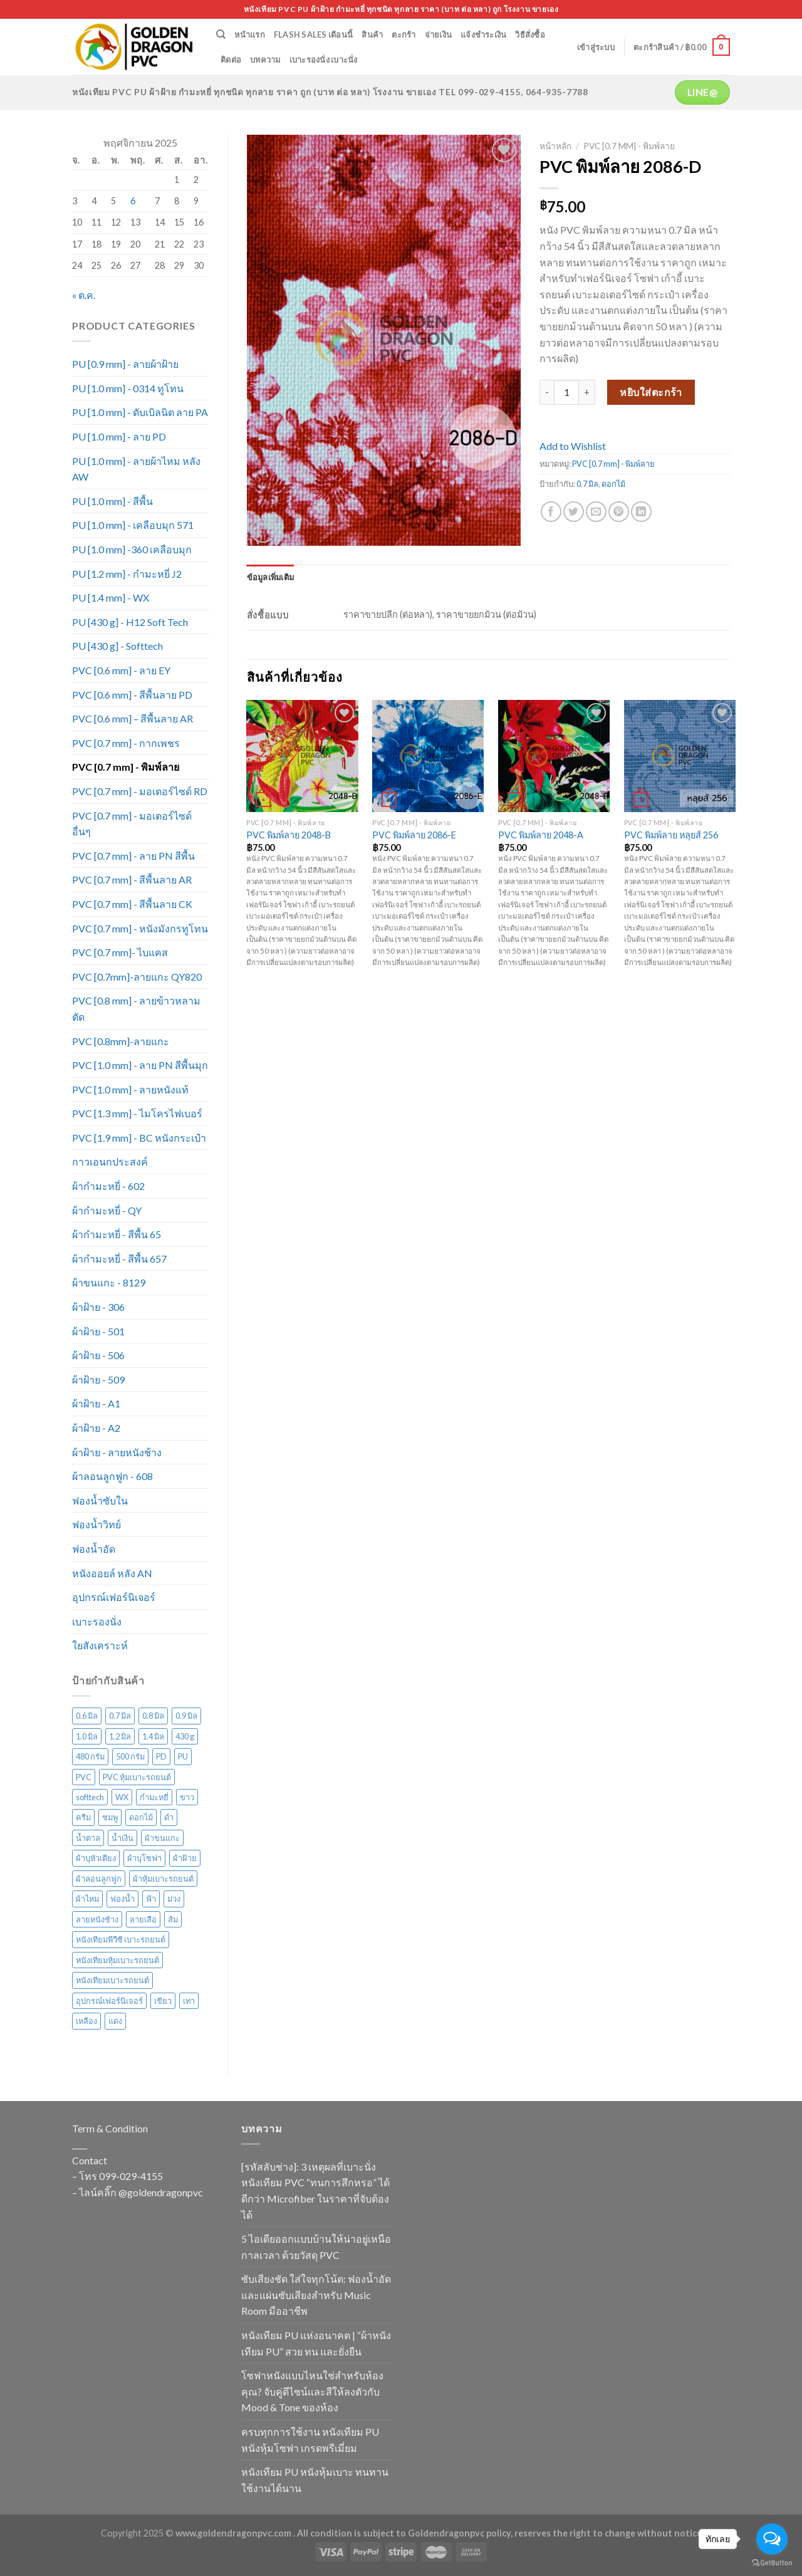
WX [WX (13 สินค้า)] (121, 1797)
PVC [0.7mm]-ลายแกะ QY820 (137, 977)
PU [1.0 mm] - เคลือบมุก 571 (133, 525)
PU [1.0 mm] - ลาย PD (119, 436)
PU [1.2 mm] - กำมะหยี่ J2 (127, 574)
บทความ (265, 60)
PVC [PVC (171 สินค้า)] (83, 1777)
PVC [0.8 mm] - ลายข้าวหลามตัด (136, 1008)
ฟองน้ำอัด (93, 1549)
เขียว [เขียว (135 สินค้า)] (163, 2001)
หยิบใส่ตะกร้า (651, 392)
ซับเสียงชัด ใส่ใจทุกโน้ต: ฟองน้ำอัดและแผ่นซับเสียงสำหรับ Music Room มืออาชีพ (316, 2295)
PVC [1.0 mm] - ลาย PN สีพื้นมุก (140, 1065)
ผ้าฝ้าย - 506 (98, 1355)
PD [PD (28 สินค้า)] (161, 1756)
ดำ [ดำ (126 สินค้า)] (169, 1817)
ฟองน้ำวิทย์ (96, 1524)
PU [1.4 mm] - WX (110, 597)
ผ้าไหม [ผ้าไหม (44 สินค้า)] (87, 1899)
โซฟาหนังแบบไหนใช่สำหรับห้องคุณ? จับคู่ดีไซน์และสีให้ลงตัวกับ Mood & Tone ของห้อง (312, 2391)
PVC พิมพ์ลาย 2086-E (414, 835)
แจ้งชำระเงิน (483, 34)
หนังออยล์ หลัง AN (112, 1573)
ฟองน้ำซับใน (100, 1500)
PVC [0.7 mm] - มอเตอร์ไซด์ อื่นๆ (132, 824)
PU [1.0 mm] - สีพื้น (112, 501)
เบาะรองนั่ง (97, 1621)
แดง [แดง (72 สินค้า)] (115, 2021)
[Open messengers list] (772, 2539)
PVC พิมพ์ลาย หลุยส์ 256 (671, 835)
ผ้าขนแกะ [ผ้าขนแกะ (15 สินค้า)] (162, 1838)
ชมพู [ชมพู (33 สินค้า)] (110, 1817)
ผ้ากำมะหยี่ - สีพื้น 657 (119, 1259)
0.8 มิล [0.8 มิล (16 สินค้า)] (153, 1716)
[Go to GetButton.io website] (772, 2563)
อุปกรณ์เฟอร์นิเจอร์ (113, 1597)
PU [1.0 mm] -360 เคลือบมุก (132, 549)
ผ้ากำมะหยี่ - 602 (108, 1186)
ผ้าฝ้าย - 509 (98, 1379)
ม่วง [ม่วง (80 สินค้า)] (173, 1899)
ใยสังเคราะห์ (100, 1645)
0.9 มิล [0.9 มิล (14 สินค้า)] (186, 1716)
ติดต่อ (231, 60)
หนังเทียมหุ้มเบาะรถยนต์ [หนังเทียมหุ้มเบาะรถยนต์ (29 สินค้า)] (117, 1960)
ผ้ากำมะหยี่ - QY (107, 1210)
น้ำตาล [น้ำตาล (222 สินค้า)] (88, 1838)
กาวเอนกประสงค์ (110, 1161)
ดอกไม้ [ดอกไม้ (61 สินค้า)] (141, 1817)
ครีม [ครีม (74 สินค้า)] (83, 1817)
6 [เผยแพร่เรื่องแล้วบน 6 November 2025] (132, 201)
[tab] (270, 577)
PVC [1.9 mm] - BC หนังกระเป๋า (139, 1138)
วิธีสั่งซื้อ (530, 34)
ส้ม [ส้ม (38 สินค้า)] (173, 1919)
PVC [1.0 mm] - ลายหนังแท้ (130, 1089)
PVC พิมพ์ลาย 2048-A (540, 835)
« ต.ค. (83, 295)
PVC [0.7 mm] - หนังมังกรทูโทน (140, 928)
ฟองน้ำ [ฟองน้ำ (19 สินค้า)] (122, 1899)
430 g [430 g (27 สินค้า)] (184, 1736)
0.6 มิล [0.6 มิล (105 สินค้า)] (87, 1716)
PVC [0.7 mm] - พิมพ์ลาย (125, 767)
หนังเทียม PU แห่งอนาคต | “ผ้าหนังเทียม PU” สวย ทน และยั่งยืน (316, 2343)
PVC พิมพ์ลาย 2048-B (288, 835)
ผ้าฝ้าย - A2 (96, 1428)
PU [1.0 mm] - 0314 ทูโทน (128, 388)
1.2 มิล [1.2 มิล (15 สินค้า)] (120, 1736)
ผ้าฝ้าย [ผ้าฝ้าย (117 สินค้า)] (185, 1858)
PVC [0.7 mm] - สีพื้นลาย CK (132, 904)
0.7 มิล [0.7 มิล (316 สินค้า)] (120, 1716)
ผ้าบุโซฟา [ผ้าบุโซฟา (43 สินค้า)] (144, 1858)
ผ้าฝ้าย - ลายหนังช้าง (117, 1452)
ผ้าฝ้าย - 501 (98, 1331)
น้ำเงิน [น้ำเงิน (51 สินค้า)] (122, 1838)
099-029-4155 (131, 2176)
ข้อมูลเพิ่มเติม (270, 577)
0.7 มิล (587, 484)
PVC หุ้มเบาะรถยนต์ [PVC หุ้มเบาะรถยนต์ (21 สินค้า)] (137, 1777)
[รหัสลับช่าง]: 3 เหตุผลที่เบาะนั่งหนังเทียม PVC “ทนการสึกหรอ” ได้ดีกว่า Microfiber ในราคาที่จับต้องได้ (315, 2191)
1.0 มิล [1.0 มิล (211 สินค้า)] (87, 1736)
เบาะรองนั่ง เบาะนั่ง (323, 60)
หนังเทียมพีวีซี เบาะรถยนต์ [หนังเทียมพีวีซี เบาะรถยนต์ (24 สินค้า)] (120, 1939)
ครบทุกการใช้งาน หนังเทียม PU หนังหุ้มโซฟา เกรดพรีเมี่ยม (310, 2440)
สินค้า (372, 34)
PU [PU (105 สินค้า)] (183, 1756)
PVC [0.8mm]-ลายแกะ (120, 1041)
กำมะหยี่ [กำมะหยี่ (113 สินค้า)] (154, 1797)
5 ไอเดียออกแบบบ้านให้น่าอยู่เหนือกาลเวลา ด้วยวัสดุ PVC (316, 2247)
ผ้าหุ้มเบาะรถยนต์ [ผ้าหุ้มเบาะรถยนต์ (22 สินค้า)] (163, 1879)
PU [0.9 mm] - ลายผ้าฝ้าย (125, 364)
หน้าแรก (249, 34)
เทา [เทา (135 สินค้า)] (189, 2001)
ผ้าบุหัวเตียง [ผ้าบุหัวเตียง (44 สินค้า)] (96, 1858)
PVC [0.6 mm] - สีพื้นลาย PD (132, 695)
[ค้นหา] (221, 34)
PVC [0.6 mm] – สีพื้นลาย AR (132, 718)
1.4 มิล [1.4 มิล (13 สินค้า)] (153, 1736)
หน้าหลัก (555, 146)
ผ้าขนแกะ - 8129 (108, 1282)
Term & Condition (110, 2128)
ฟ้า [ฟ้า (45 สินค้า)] (151, 1899)
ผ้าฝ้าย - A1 (96, 1403)
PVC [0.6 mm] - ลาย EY (121, 670)
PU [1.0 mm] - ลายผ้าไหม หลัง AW (136, 469)
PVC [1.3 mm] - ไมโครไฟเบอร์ (137, 1113)
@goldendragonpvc (160, 2192)
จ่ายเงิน (438, 34)
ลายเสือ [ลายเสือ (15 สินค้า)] (143, 1919)
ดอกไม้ (613, 484)
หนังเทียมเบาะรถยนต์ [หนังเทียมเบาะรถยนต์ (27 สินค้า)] (112, 1980)
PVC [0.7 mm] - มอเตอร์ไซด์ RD (139, 791)
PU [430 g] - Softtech (117, 646)
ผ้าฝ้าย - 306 (98, 1307)
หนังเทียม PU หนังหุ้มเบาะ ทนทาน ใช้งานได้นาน (314, 2480)
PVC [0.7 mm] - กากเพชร (126, 743)
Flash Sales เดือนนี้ (313, 34)
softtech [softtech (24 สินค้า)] (90, 1797)
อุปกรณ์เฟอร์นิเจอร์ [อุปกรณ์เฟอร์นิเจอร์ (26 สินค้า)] (109, 2001)
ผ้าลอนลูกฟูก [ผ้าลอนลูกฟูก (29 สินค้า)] (99, 1879)
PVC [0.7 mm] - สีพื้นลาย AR (132, 879)
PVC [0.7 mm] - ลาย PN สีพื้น (133, 856)
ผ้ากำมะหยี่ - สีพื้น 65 (116, 1234)
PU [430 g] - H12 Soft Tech (130, 622)
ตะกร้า (403, 34)
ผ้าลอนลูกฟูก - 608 (112, 1476)
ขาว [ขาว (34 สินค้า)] (187, 1797)
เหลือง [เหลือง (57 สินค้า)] (86, 2021)
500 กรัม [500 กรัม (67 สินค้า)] (130, 1756)
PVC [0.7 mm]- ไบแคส (120, 952)
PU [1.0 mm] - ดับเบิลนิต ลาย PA (140, 412)
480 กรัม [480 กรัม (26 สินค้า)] (90, 1756)
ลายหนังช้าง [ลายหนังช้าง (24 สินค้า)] (97, 1919)
